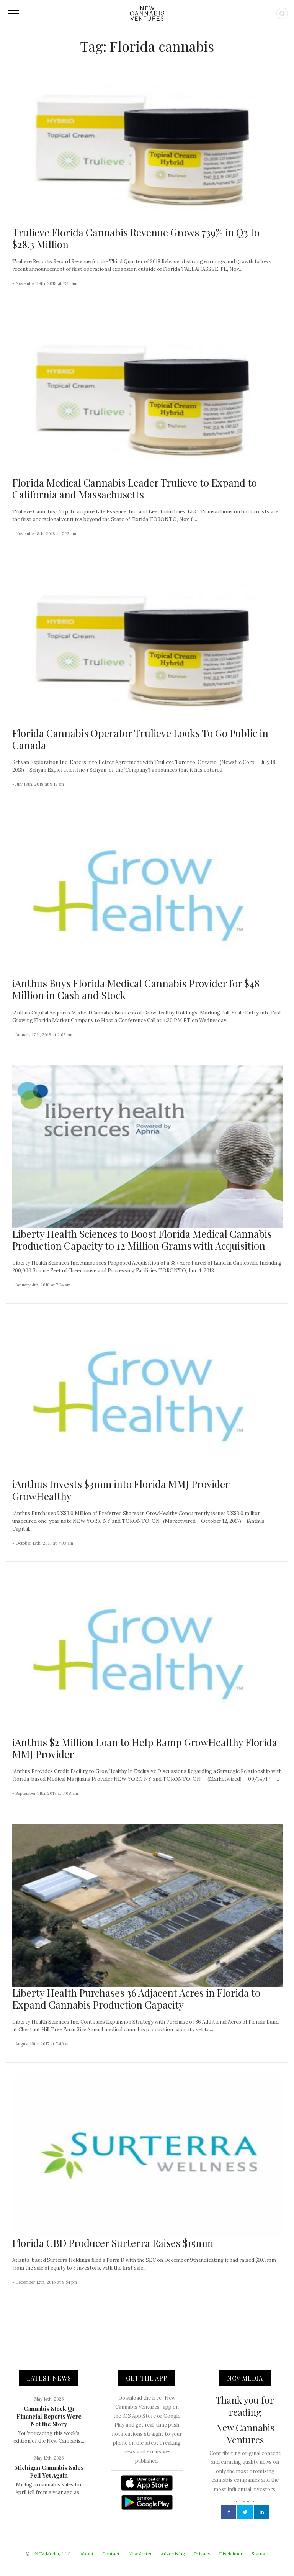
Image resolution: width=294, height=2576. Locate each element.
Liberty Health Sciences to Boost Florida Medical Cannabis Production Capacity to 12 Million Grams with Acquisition (142, 1239)
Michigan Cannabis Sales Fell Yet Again (49, 2471)
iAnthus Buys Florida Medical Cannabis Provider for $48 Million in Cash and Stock (136, 989)
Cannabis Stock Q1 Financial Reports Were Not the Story (49, 2416)
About (86, 2553)
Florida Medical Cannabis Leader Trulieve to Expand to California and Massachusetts (134, 488)
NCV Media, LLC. (53, 2553)
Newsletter (140, 2553)
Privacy (202, 2553)
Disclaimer (231, 2553)
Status (258, 2553)
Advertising (173, 2553)
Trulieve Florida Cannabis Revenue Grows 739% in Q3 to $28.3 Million (136, 238)
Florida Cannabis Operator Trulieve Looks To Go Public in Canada (140, 739)
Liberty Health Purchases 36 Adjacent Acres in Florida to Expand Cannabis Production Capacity (136, 1998)
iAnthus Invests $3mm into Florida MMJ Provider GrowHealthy (120, 1490)
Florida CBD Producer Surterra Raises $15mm (112, 2243)
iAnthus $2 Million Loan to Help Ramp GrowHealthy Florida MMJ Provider (144, 1748)
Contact (110, 2553)
